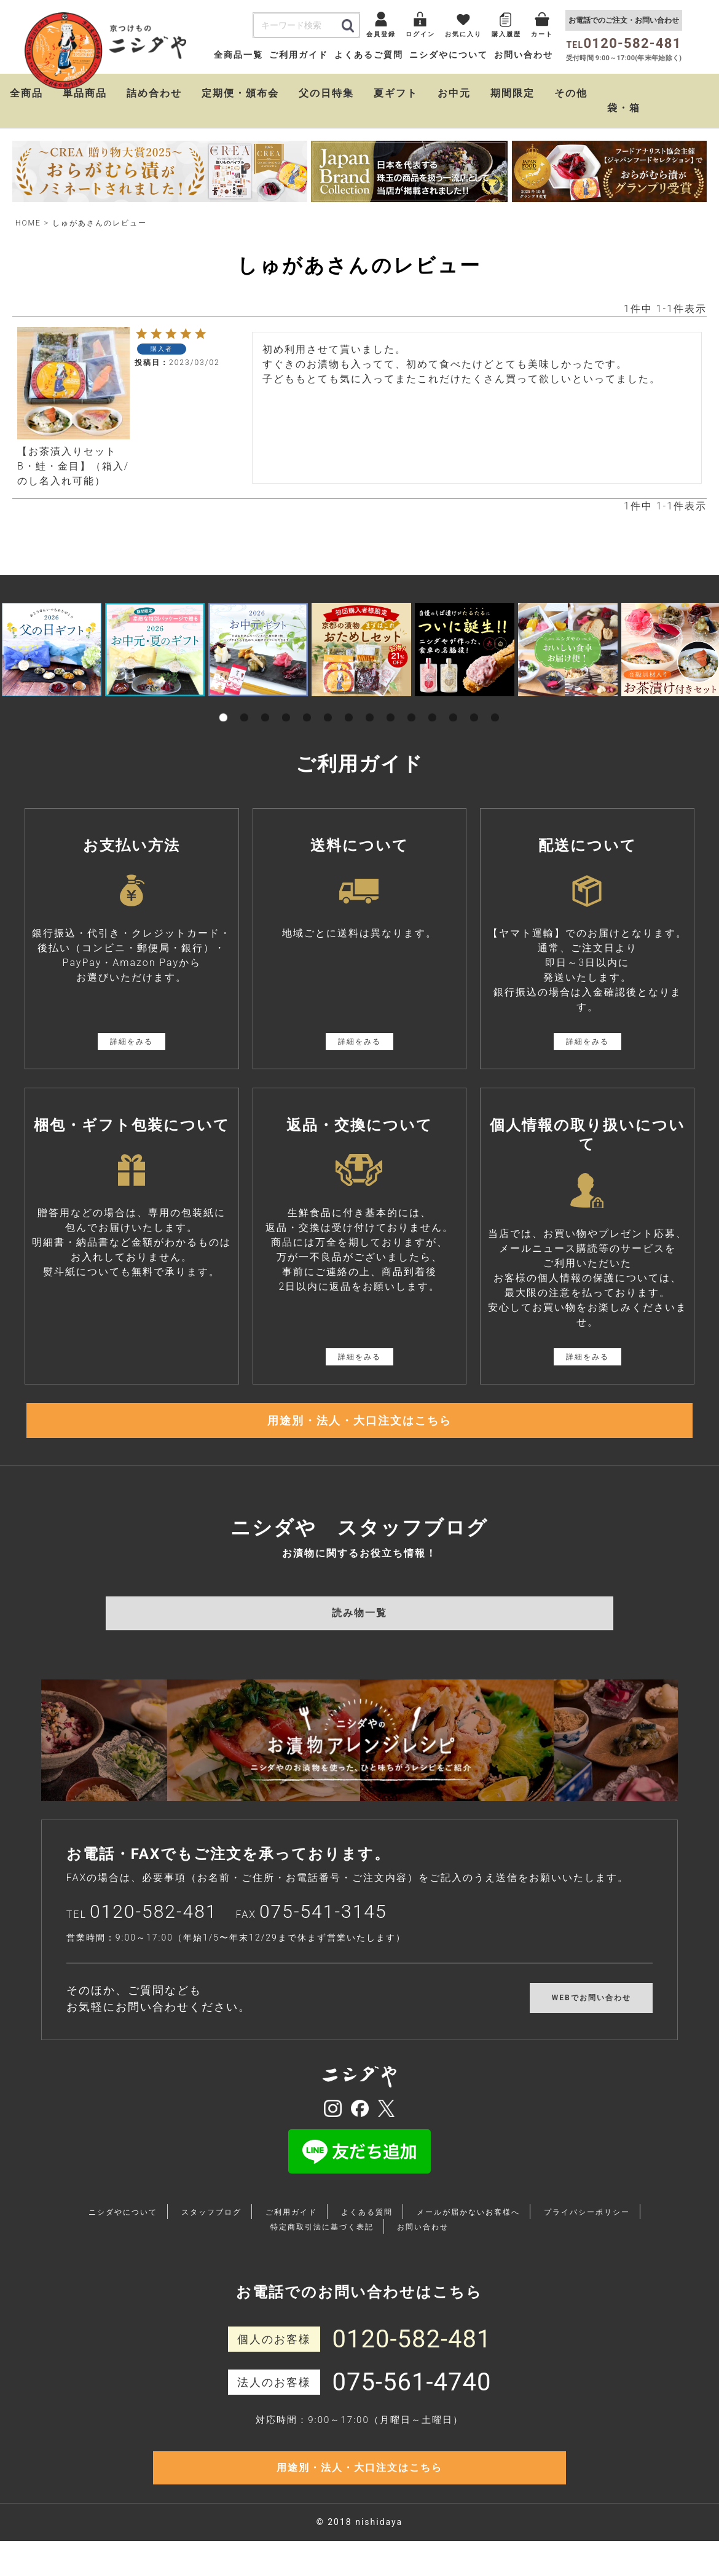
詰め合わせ (154, 93)
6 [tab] (328, 704)
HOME (28, 223)
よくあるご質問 (368, 55)
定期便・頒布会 (240, 93)
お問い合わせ (523, 55)
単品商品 (85, 93)
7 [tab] (349, 704)
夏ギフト (396, 93)
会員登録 (381, 34)
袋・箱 (623, 108)
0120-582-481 (154, 1928)
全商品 (26, 93)
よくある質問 (367, 2229)
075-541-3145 (323, 1928)
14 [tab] (495, 704)
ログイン (420, 34)
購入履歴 (506, 34)
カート (542, 34)
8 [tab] (370, 704)
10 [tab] (411, 704)
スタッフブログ (211, 2229)
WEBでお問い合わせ (591, 2014)
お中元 (454, 93)
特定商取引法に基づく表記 (322, 2243)
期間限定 (512, 93)
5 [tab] (307, 704)
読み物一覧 (359, 1629)
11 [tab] (432, 704)
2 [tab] (244, 704)
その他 (570, 93)
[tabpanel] (51, 649)
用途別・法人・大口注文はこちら (359, 1428)
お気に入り (463, 34)
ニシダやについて (448, 55)
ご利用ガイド (298, 55)
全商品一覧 (238, 55)
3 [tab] (265, 704)
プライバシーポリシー (587, 2229)
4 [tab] (286, 704)
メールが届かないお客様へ (468, 2229)
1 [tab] (223, 704)
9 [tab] (391, 704)
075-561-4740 (412, 2398)
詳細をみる (131, 1041)
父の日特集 (326, 93)
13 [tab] (474, 704)
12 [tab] (453, 704)
